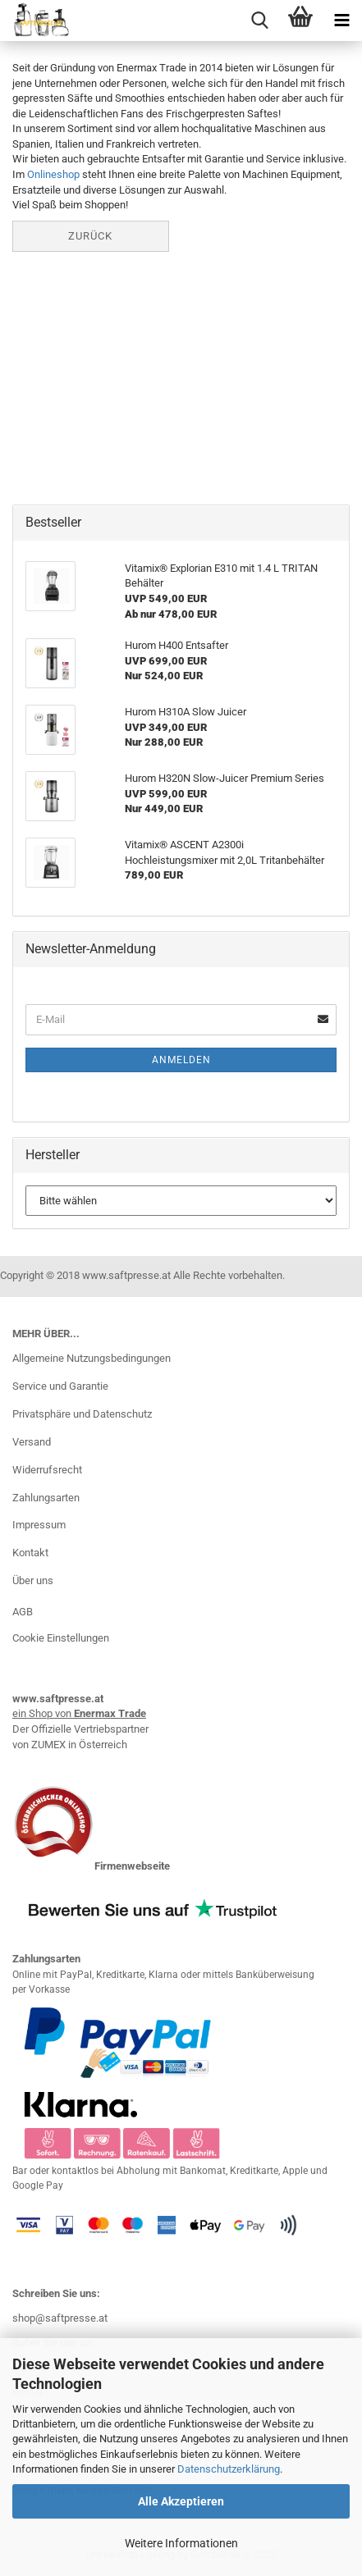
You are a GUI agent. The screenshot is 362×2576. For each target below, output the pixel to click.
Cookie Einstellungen (60, 1638)
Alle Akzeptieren (181, 2501)
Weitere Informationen (181, 2543)
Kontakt (30, 1552)
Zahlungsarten (46, 1497)
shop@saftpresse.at (60, 2318)
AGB (22, 1611)
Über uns (32, 1580)
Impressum (39, 1525)
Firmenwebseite (132, 1866)
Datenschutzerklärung (228, 2469)
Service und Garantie (60, 1386)
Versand (31, 1442)
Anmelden (181, 1060)
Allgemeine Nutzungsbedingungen (91, 1358)
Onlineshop (53, 174)
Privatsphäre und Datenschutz (82, 1414)
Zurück (90, 236)
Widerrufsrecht (47, 1470)
